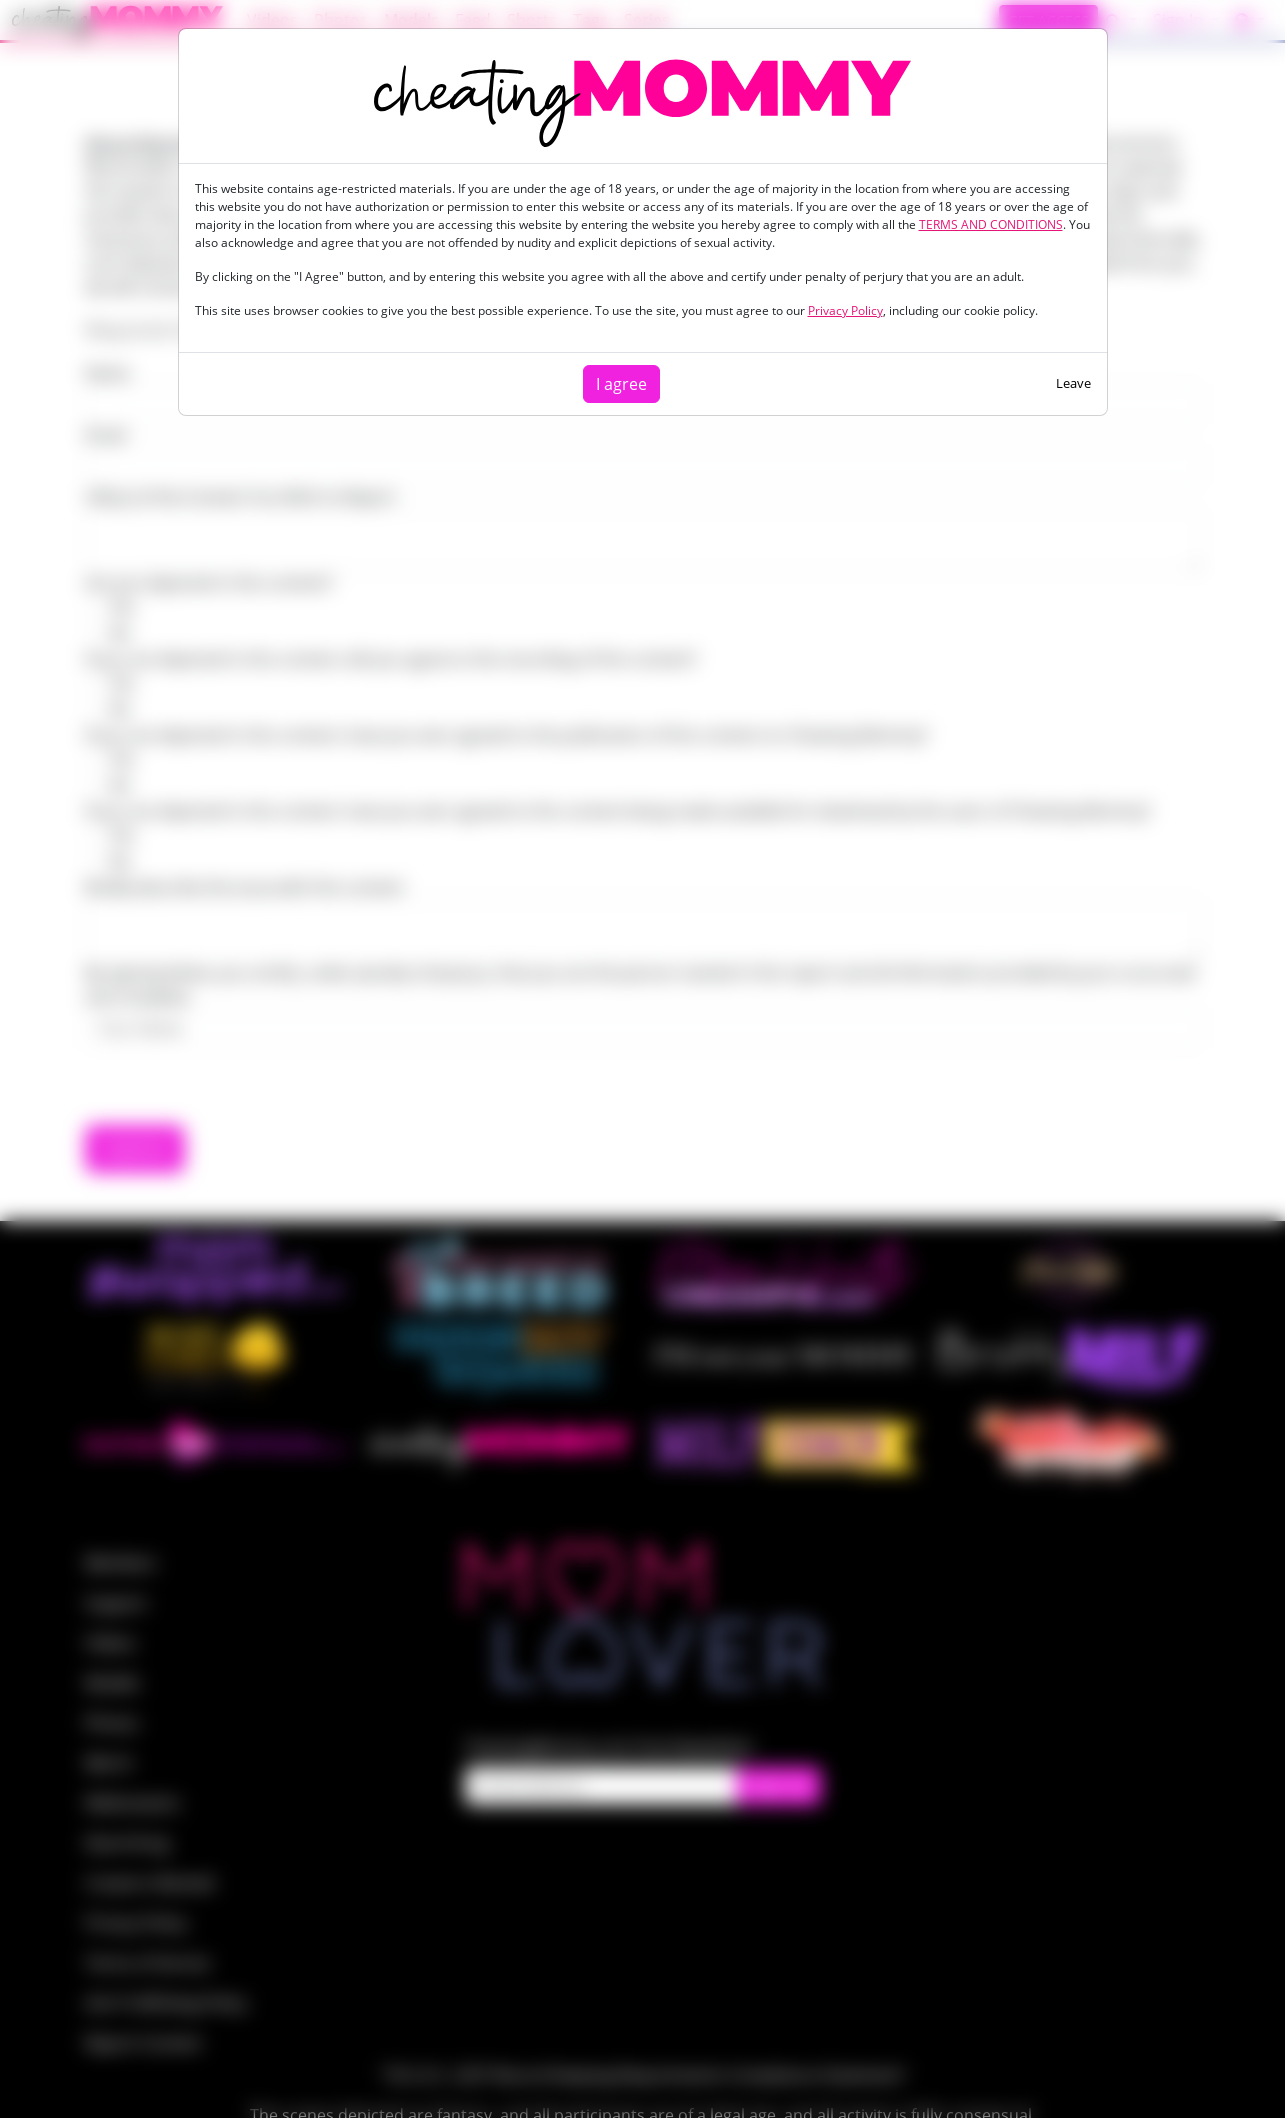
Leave (1073, 383)
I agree (621, 384)
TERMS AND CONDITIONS (991, 224)
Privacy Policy (845, 310)
